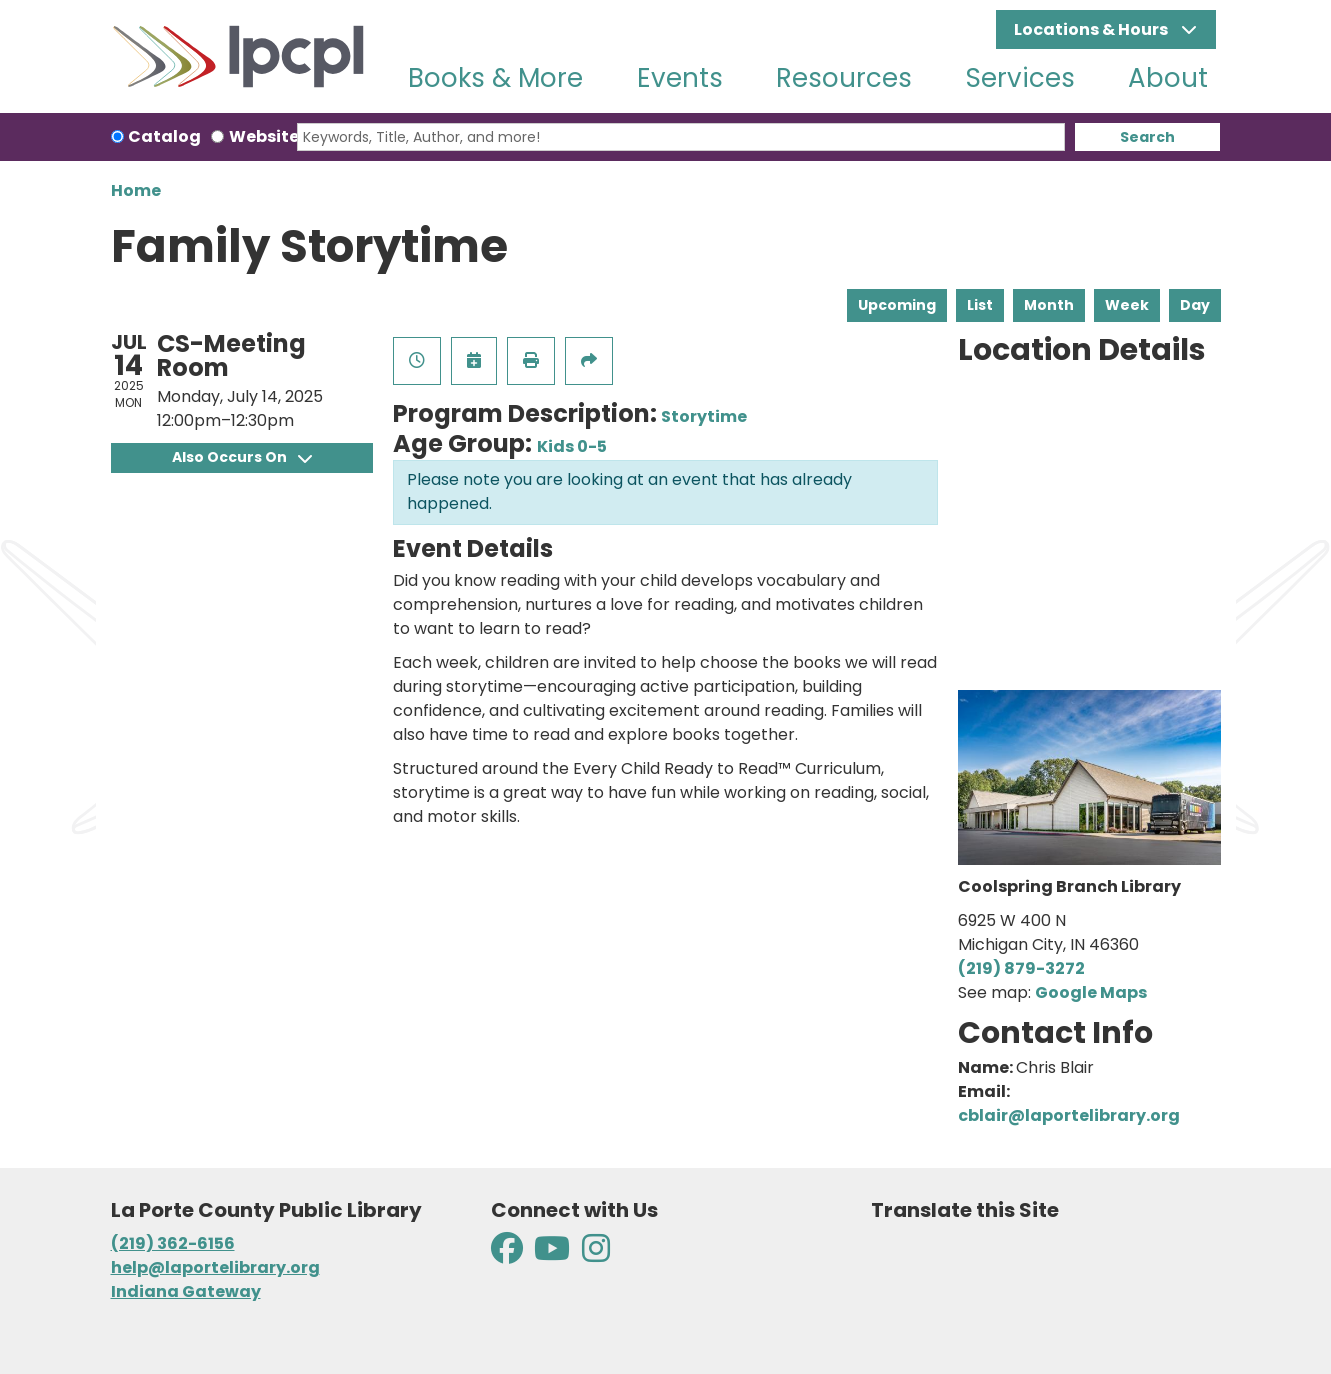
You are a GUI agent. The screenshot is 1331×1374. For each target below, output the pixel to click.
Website (264, 136)
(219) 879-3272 (1021, 968)
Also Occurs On (242, 457)
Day (1195, 305)
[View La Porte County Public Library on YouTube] (552, 1254)
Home (136, 190)
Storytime (704, 416)
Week (1127, 305)
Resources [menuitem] (844, 78)
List (980, 305)
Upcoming (897, 305)
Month (1049, 305)
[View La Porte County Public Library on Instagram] (596, 1254)
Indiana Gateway (186, 1291)
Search (1147, 137)
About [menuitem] (1168, 78)
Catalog (164, 136)
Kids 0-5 (572, 446)
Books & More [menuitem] (495, 78)
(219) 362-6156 (173, 1243)
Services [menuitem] (1020, 78)
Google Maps (1091, 992)
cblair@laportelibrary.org (1069, 1115)
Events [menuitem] (680, 78)
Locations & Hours (1092, 29)
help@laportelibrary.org (215, 1267)
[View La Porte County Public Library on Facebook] (508, 1254)
